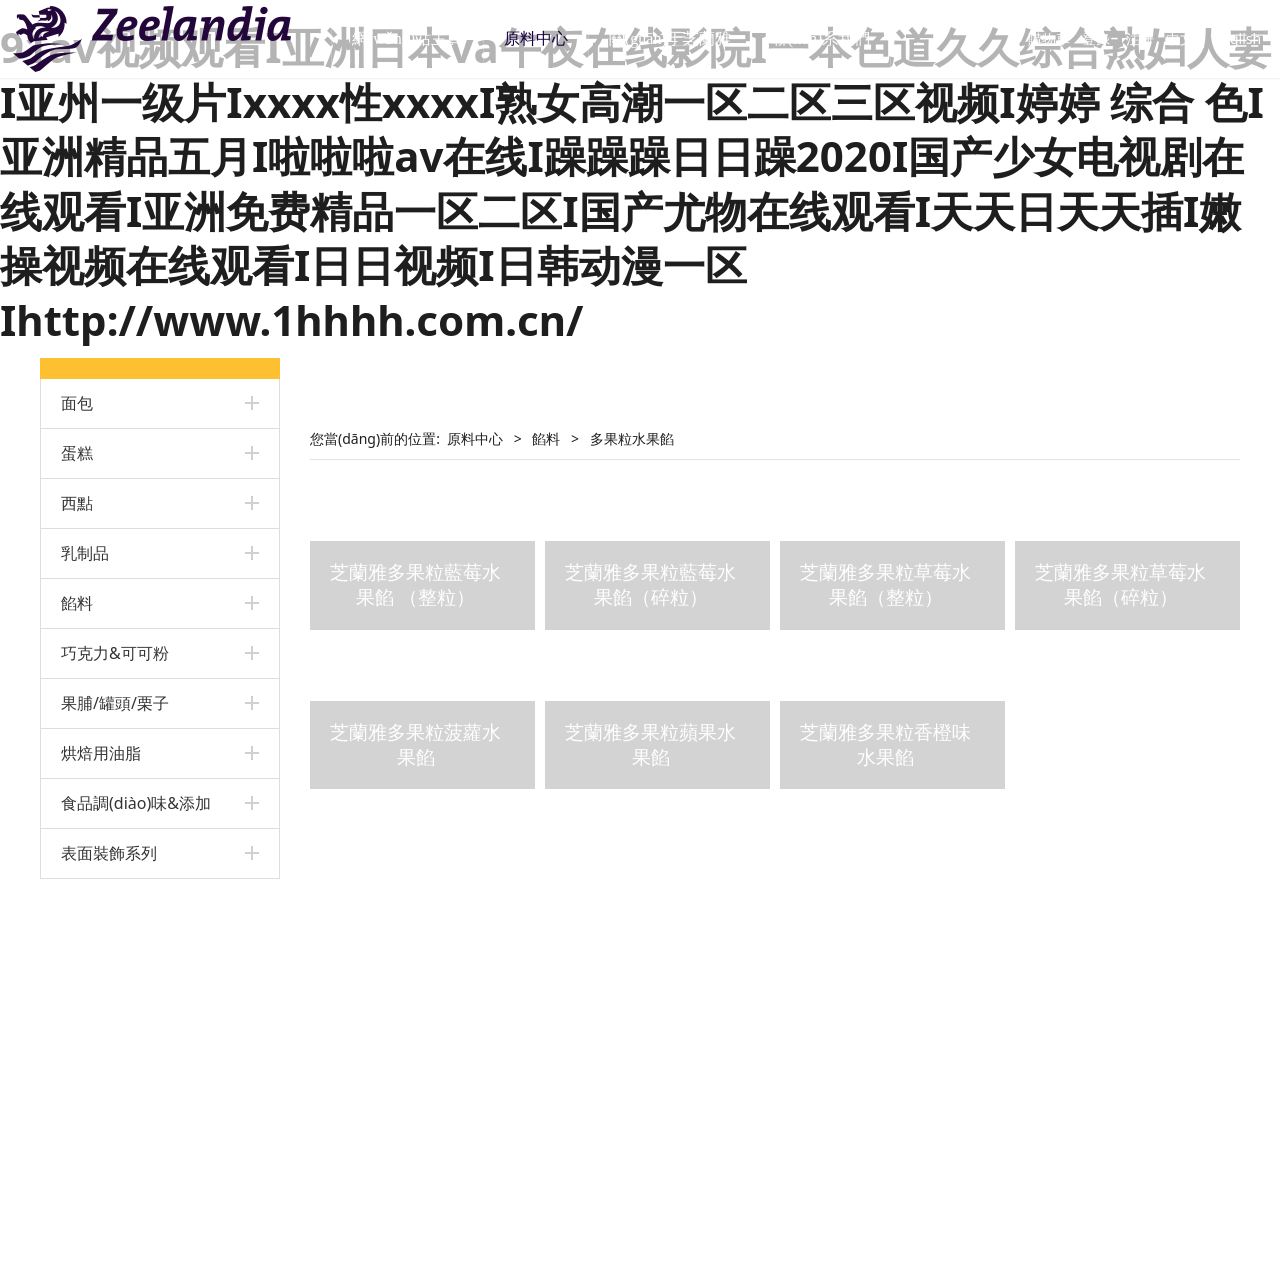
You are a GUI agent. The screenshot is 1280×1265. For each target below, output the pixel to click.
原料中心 (562, 38)
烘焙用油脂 (101, 753)
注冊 (1114, 38)
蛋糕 (77, 453)
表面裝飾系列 (109, 853)
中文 (1154, 38)
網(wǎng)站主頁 (432, 38)
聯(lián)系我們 (846, 38)
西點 (77, 503)
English (1212, 38)
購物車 (1013, 38)
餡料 (77, 603)
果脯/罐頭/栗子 (115, 703)
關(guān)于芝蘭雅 (696, 38)
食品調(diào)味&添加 (136, 803)
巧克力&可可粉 (115, 653)
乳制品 (85, 553)
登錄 (1071, 38)
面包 (77, 403)
